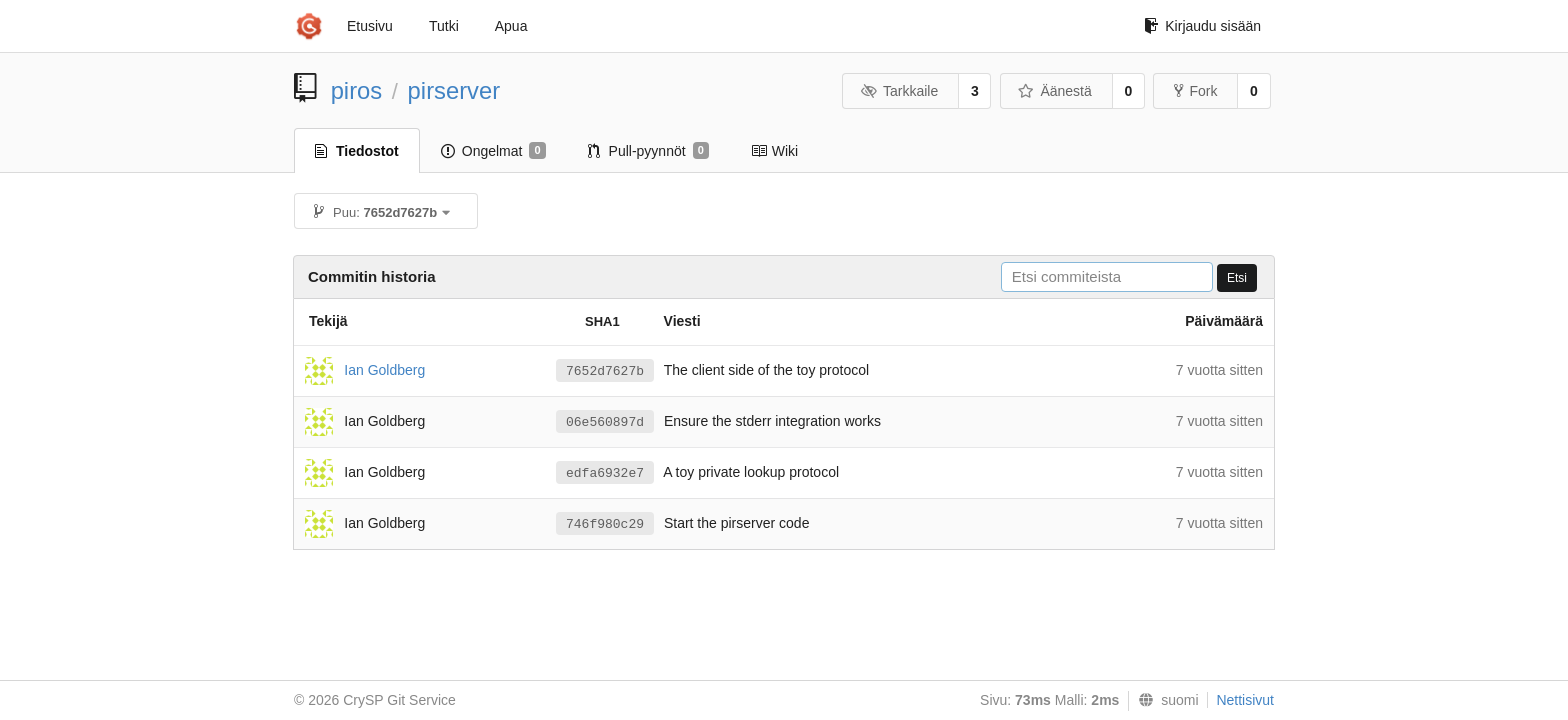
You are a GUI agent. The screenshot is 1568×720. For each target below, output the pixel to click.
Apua (511, 26)
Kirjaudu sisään (1202, 26)
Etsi (1237, 278)
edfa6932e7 (605, 473)
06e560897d (605, 422)
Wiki (774, 151)
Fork (1195, 91)
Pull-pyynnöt (648, 151)
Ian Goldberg (384, 369)
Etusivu (370, 26)
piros (357, 90)
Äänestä (1055, 91)
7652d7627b (605, 371)
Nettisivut (1245, 700)
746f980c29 (605, 524)
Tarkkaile (899, 91)
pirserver (454, 90)
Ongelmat (493, 151)
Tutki (444, 26)
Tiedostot (357, 151)
